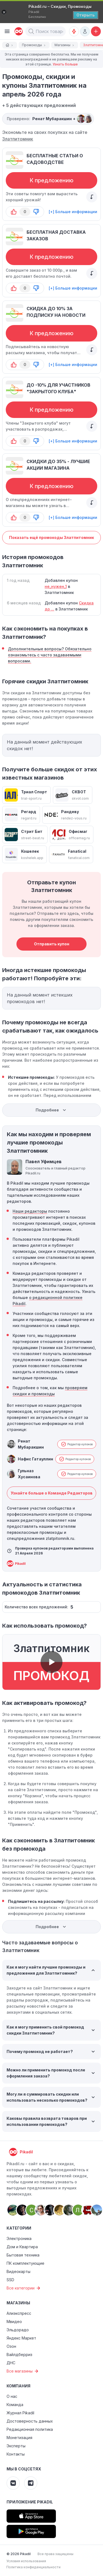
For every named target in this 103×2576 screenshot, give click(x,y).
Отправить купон (51, 944)
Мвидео (14, 2321)
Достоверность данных (30, 2421)
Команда (15, 2404)
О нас (12, 2396)
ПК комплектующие (25, 2263)
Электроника (19, 2238)
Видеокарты (18, 2271)
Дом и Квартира (22, 2246)
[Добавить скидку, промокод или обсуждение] (96, 31)
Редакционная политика (30, 2429)
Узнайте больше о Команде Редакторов (52, 1493)
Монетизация (19, 2437)
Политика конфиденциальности (33, 2567)
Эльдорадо (18, 2329)
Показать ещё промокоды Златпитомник (51, 537)
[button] (31, 31)
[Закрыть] (4, 12)
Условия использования (26, 2561)
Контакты (16, 2454)
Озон (11, 2346)
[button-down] (36, 211)
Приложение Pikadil (30, 2502)
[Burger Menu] (7, 31)
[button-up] (13, 211)
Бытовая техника (23, 2255)
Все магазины (23, 2371)
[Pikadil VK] (13, 2483)
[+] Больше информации (73, 211)
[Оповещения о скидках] (74, 31)
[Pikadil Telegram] (30, 2483)
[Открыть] (86, 15)
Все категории (24, 2288)
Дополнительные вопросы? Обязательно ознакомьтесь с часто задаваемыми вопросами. (49, 654)
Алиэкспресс (19, 2313)
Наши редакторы (30, 1211)
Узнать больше (65, 64)
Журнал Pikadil (20, 2412)
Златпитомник (17, 139)
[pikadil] (17, 31)
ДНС (11, 2362)
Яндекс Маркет (21, 2338)
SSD (10, 2279)
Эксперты (16, 2445)
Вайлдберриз (19, 2354)
